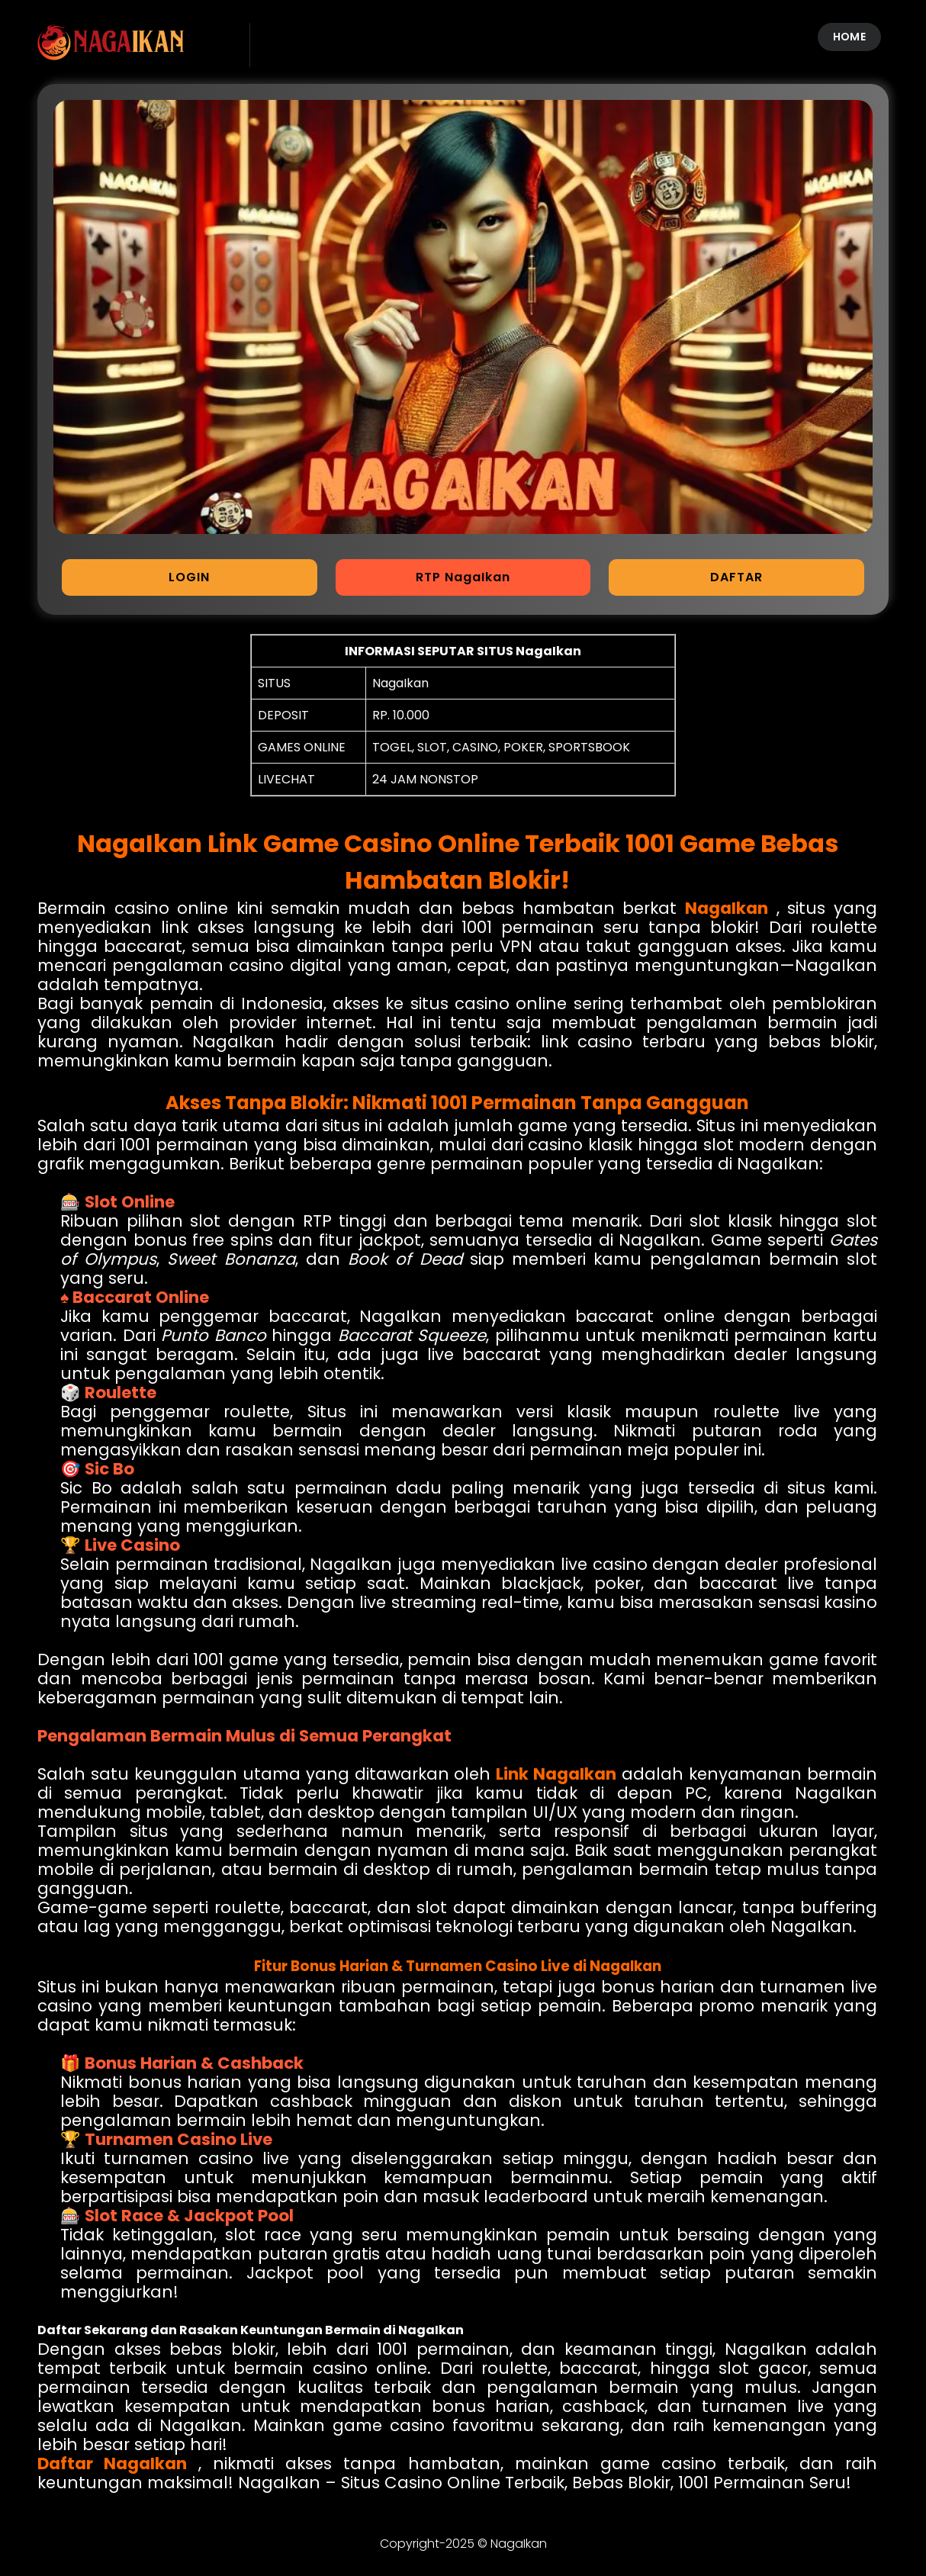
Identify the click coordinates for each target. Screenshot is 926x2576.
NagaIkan (726, 908)
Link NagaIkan (556, 1774)
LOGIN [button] (189, 577)
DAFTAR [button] (736, 577)
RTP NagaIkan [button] (463, 577)
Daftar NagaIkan (112, 2463)
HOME (849, 36)
